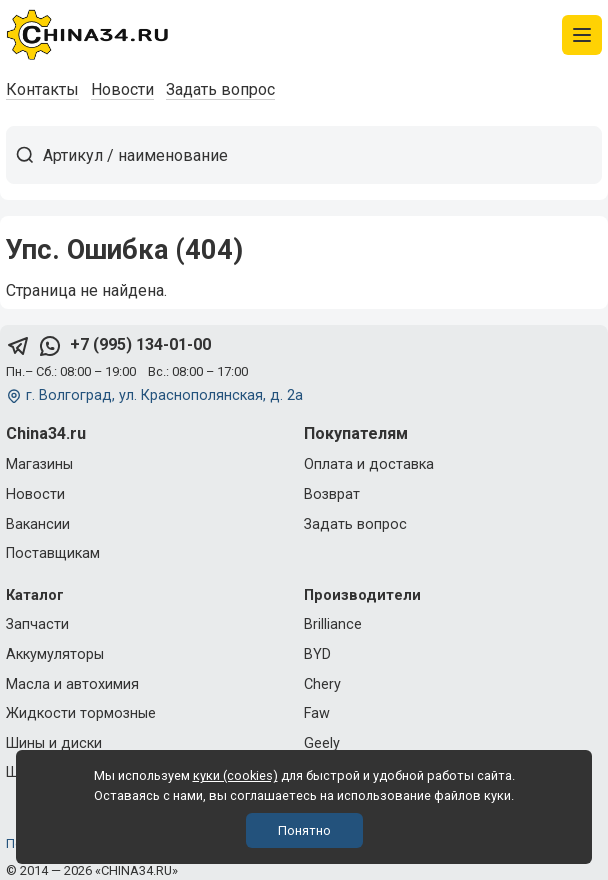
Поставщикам (53, 553)
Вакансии (38, 524)
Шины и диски (54, 743)
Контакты (42, 89)
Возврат (332, 494)
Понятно (304, 830)
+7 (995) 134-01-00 (140, 344)
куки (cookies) (235, 775)
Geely (322, 743)
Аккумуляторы (55, 654)
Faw (317, 713)
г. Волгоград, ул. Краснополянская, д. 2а (164, 395)
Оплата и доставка (369, 464)
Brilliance (333, 624)
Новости (122, 89)
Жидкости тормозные (81, 713)
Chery (322, 684)
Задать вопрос (220, 89)
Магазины (39, 464)
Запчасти (37, 624)
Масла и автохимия (72, 684)
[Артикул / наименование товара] (322, 155)
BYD (317, 654)
